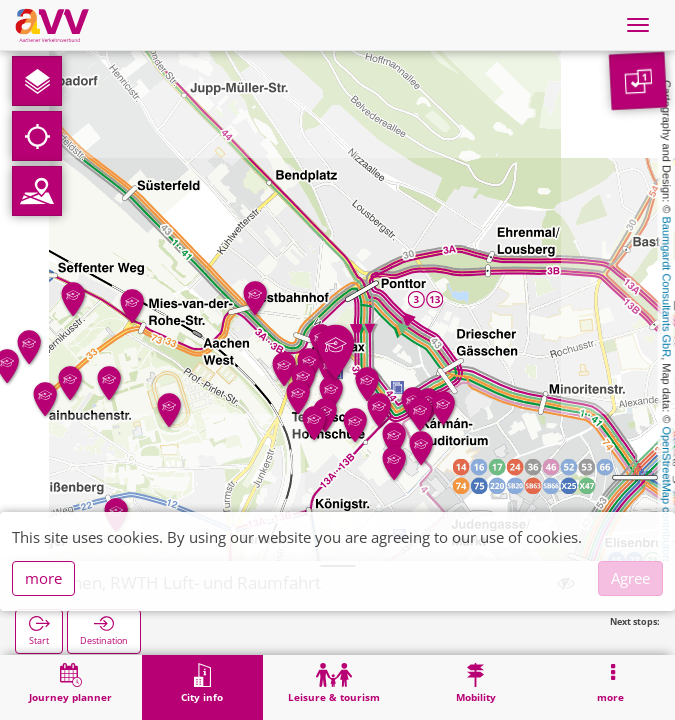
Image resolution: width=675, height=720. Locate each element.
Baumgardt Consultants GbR (667, 287)
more (43, 578)
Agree (630, 578)
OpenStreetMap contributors (667, 495)
